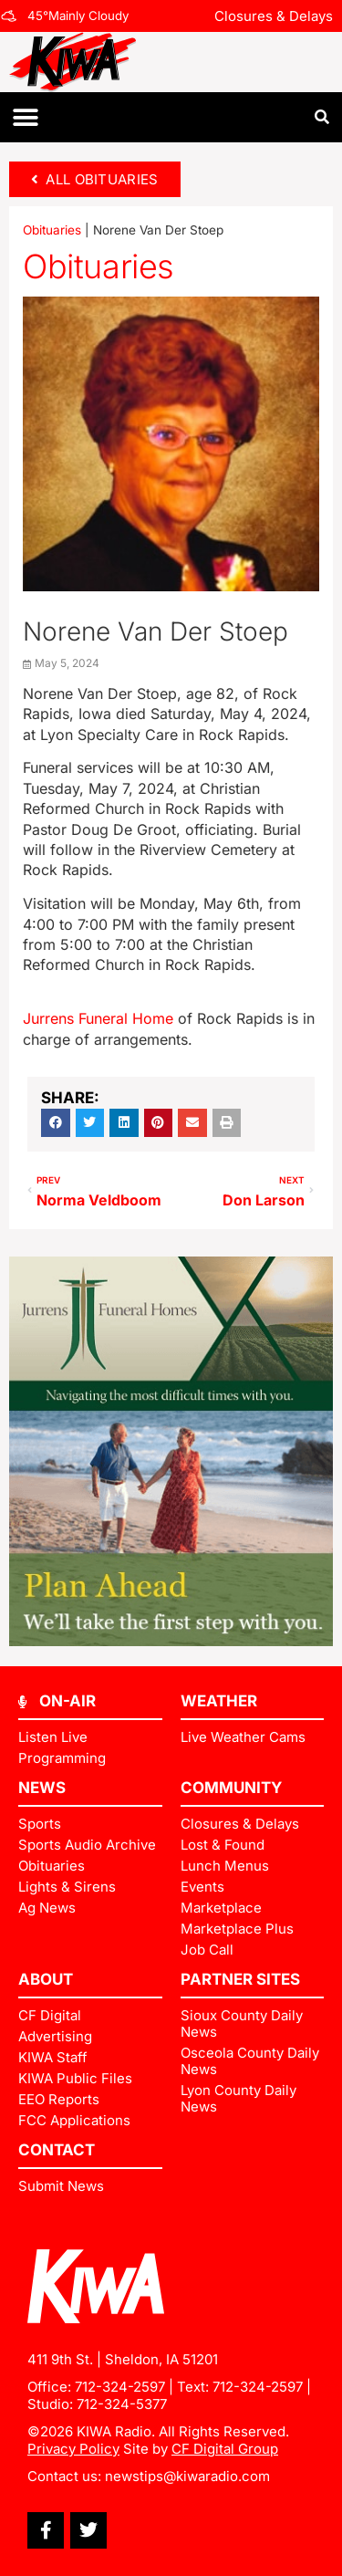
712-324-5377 (122, 2404)
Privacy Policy (73, 2448)
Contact (56, 2150)
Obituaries (52, 230)
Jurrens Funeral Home (98, 1018)
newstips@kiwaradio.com (187, 2476)
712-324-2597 (120, 2386)
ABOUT (45, 1979)
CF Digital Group (224, 2448)
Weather (219, 1701)
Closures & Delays (273, 16)
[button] (25, 117)
